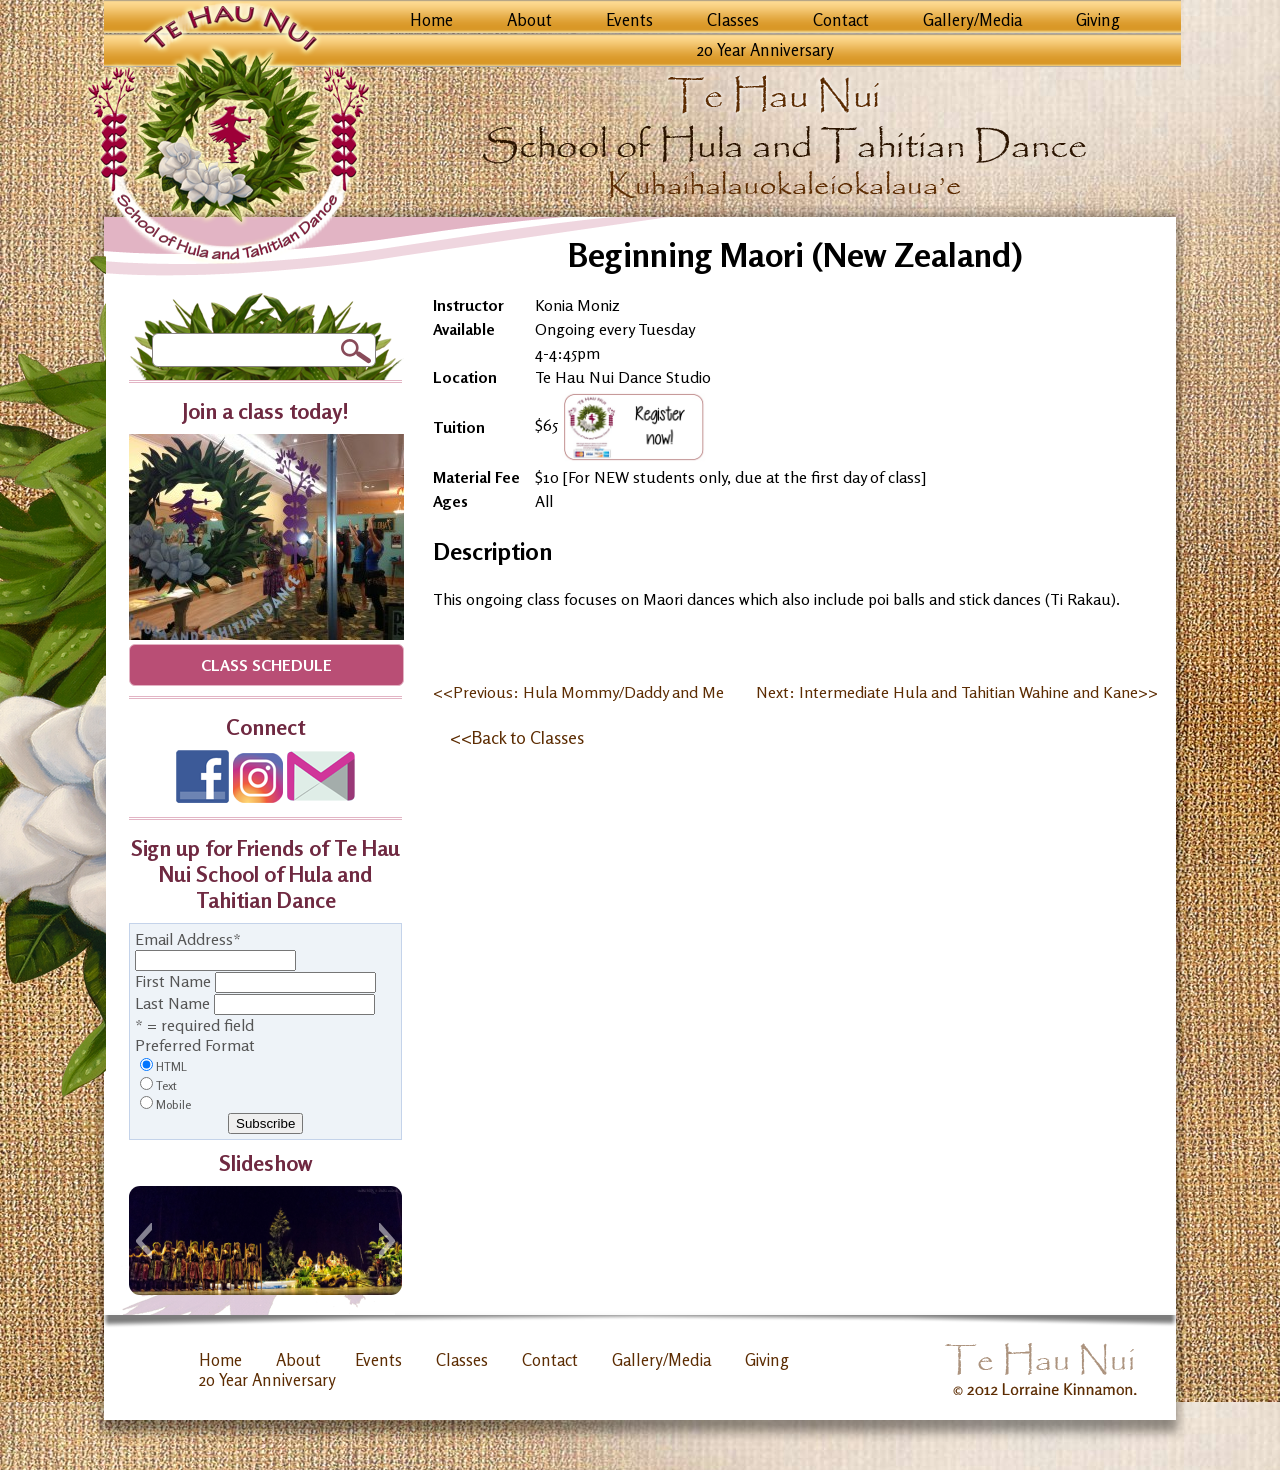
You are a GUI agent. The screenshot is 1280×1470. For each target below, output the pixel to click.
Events (629, 20)
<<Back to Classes (517, 737)
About (529, 20)
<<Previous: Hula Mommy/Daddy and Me (578, 692)
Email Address (188, 939)
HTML (171, 1066)
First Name (173, 981)
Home (431, 20)
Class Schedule (266, 665)
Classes (733, 20)
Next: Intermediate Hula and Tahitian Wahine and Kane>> (957, 692)
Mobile (173, 1104)
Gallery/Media (972, 20)
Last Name (172, 1003)
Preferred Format (195, 1045)
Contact (841, 20)
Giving (1098, 20)
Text (166, 1085)
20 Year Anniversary (765, 50)
